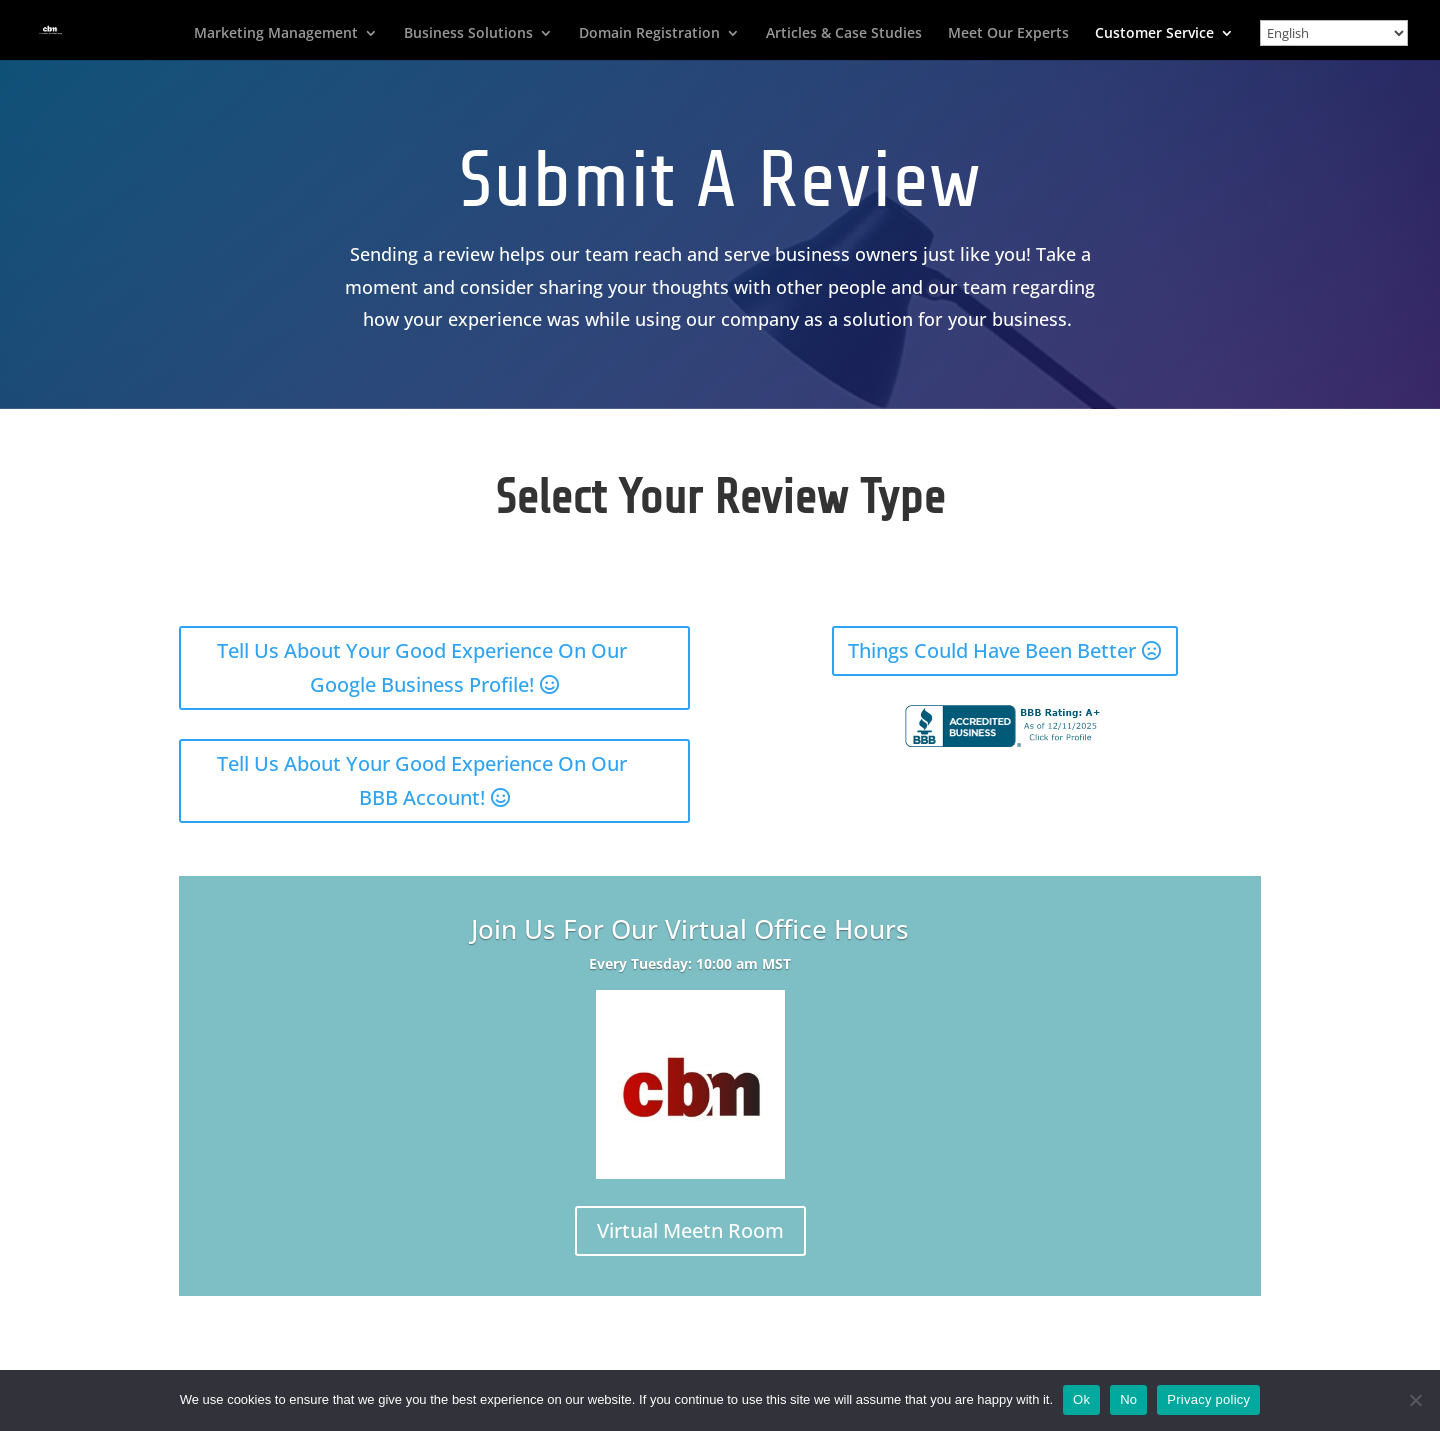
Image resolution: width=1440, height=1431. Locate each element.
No (1128, 1399)
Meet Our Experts (1008, 34)
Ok (1081, 1399)
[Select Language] (1334, 33)
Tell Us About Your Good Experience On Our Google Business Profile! (422, 667)
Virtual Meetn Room (690, 1230)
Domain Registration (649, 34)
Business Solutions (468, 34)
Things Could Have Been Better (992, 650)
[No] (1415, 1400)
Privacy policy (1208, 1399)
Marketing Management (276, 34)
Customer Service (1154, 34)
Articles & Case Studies (844, 34)
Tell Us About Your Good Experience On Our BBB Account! (422, 780)
